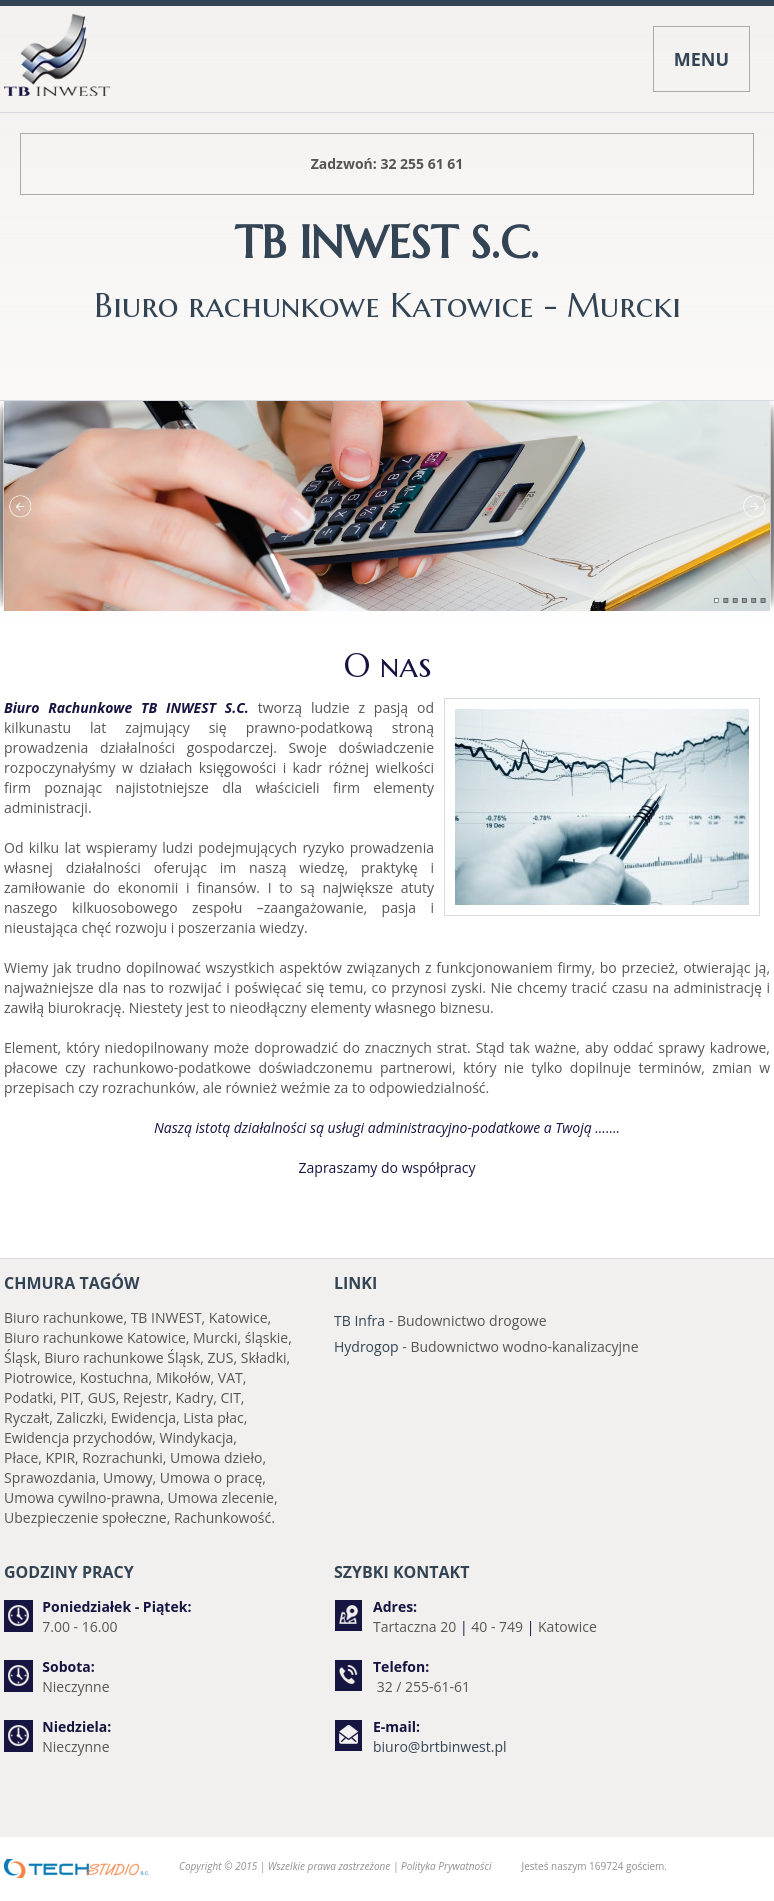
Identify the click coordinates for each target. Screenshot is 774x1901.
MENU (701, 59)
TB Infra (359, 1320)
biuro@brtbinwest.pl (440, 1746)
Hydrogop (366, 1346)
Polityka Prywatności (446, 1866)
